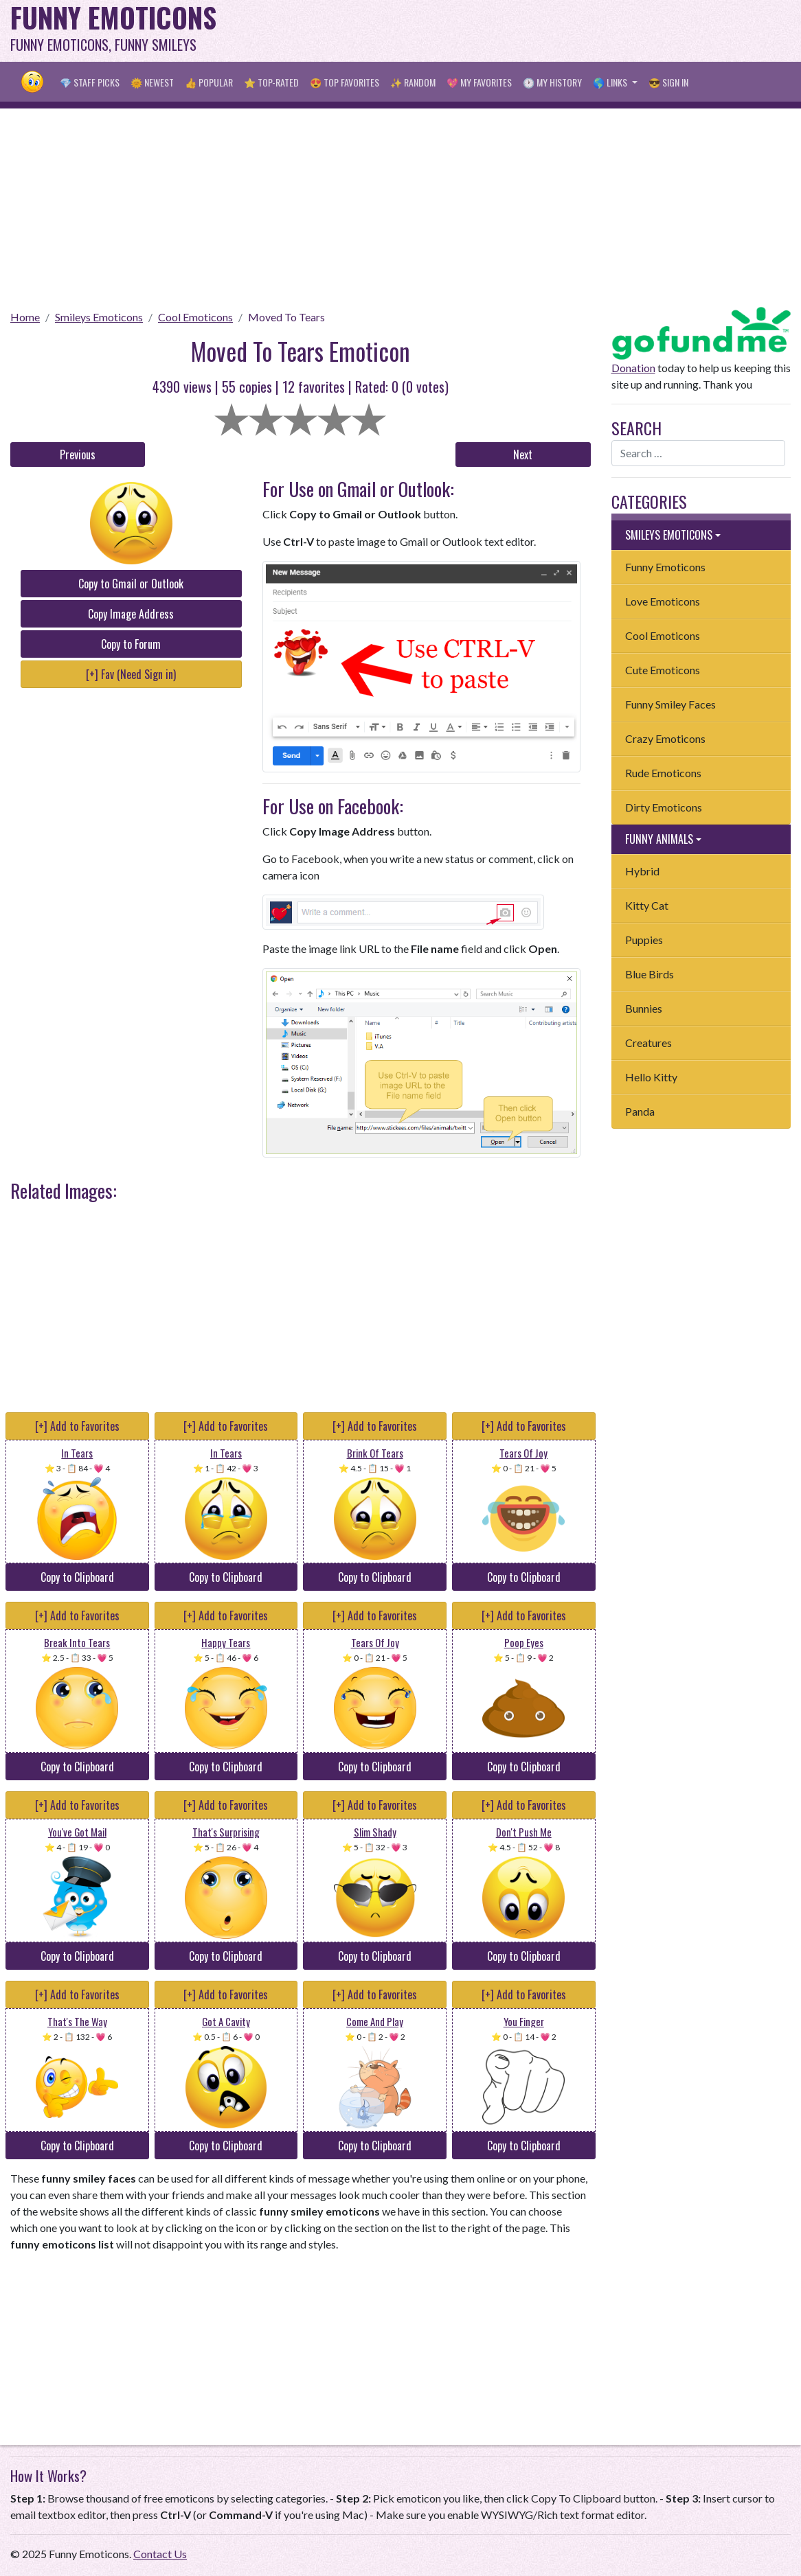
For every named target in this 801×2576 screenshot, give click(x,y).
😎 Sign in (668, 82)
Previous (77, 454)
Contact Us (160, 2553)
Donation (633, 367)
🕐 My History (552, 82)
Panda (640, 1111)
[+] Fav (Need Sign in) (131, 674)
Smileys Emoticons (99, 316)
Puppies (644, 939)
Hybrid (642, 870)
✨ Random (413, 82)
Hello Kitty (651, 1076)
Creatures (648, 1042)
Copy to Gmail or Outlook (130, 583)
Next (522, 454)
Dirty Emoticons (663, 807)
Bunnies (643, 1008)
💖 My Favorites (479, 82)
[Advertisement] (541, 31)
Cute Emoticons (662, 669)
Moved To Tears (286, 316)
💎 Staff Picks (90, 82)
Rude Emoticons (663, 772)
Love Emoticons (662, 601)
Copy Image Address (131, 614)
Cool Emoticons (195, 316)
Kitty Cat (646, 905)
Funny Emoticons (665, 566)
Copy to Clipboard (77, 1577)
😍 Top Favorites (344, 82)
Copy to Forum (131, 644)
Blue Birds (649, 973)
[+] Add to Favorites (77, 1426)
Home (25, 316)
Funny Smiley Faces (670, 704)
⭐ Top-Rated (271, 82)
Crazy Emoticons (665, 738)
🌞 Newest (152, 82)
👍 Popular (209, 82)
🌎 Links (611, 82)
